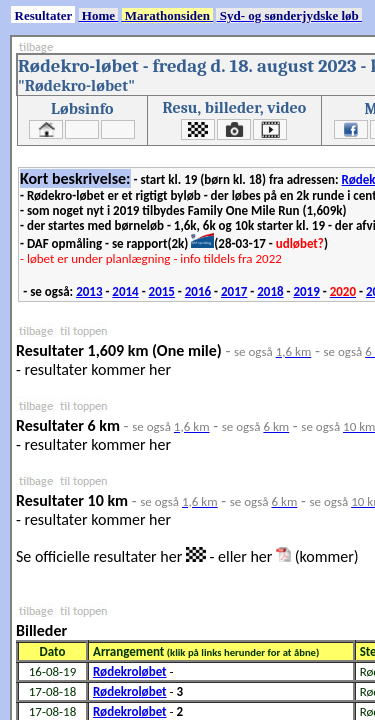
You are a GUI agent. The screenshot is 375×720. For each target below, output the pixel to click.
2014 (125, 291)
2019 (306, 291)
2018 (270, 291)
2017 (234, 291)
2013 (89, 291)
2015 (162, 291)
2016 (198, 291)
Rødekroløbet (130, 671)
